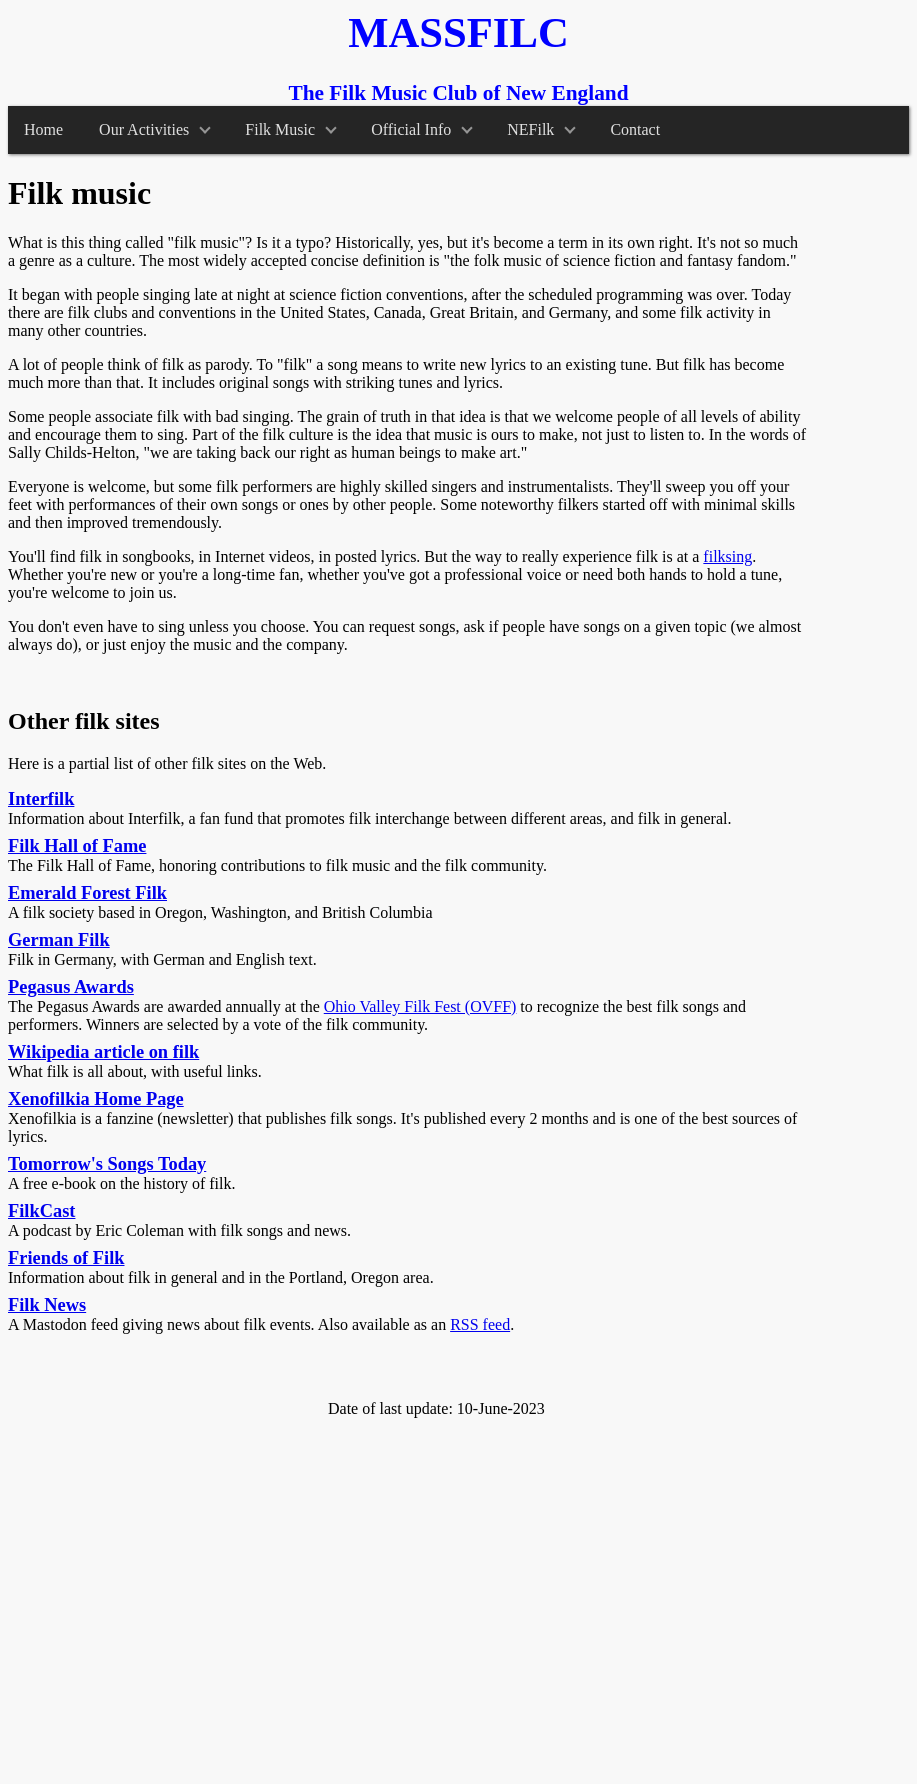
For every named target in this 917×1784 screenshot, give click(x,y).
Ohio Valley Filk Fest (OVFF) (420, 1006)
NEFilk (541, 129)
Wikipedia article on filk (103, 1052)
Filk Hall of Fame (77, 846)
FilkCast (41, 1211)
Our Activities (155, 129)
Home (43, 129)
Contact (635, 129)
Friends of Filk (66, 1258)
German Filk (59, 940)
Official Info (422, 129)
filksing (727, 556)
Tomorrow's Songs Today (107, 1164)
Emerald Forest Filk (87, 893)
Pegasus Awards (71, 987)
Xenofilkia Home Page (96, 1099)
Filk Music (290, 129)
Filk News (47, 1305)
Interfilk (41, 799)
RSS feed (480, 1324)
